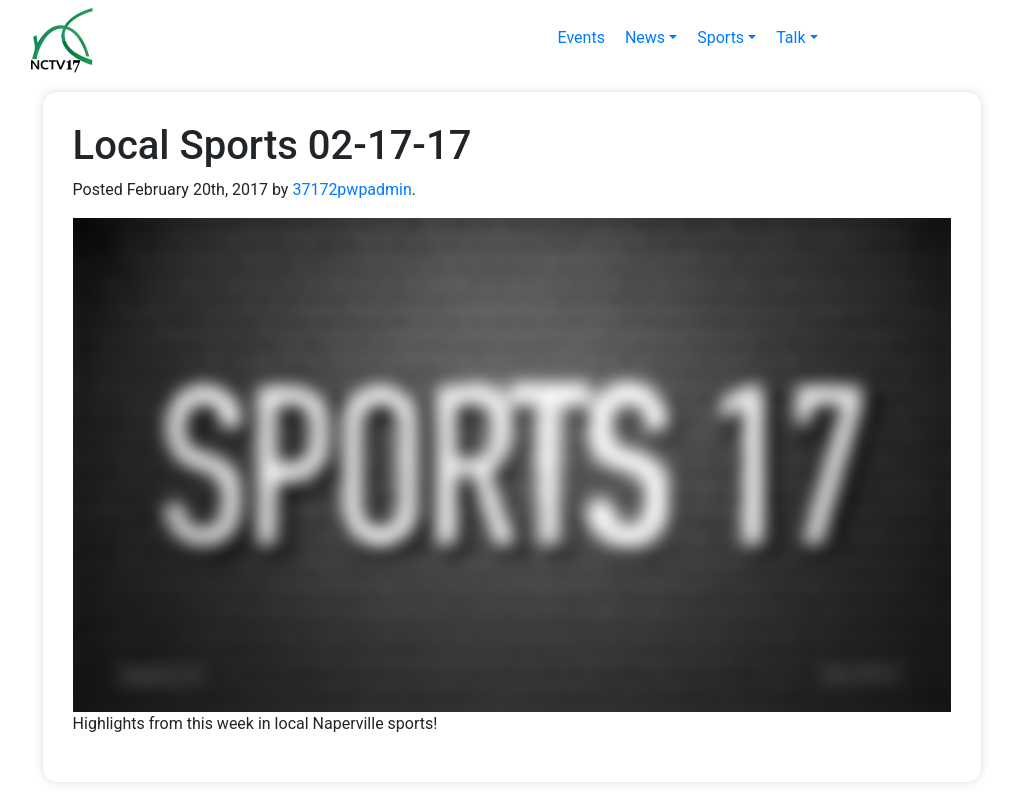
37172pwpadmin (351, 189)
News (645, 37)
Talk (790, 37)
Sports (720, 37)
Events (581, 37)
